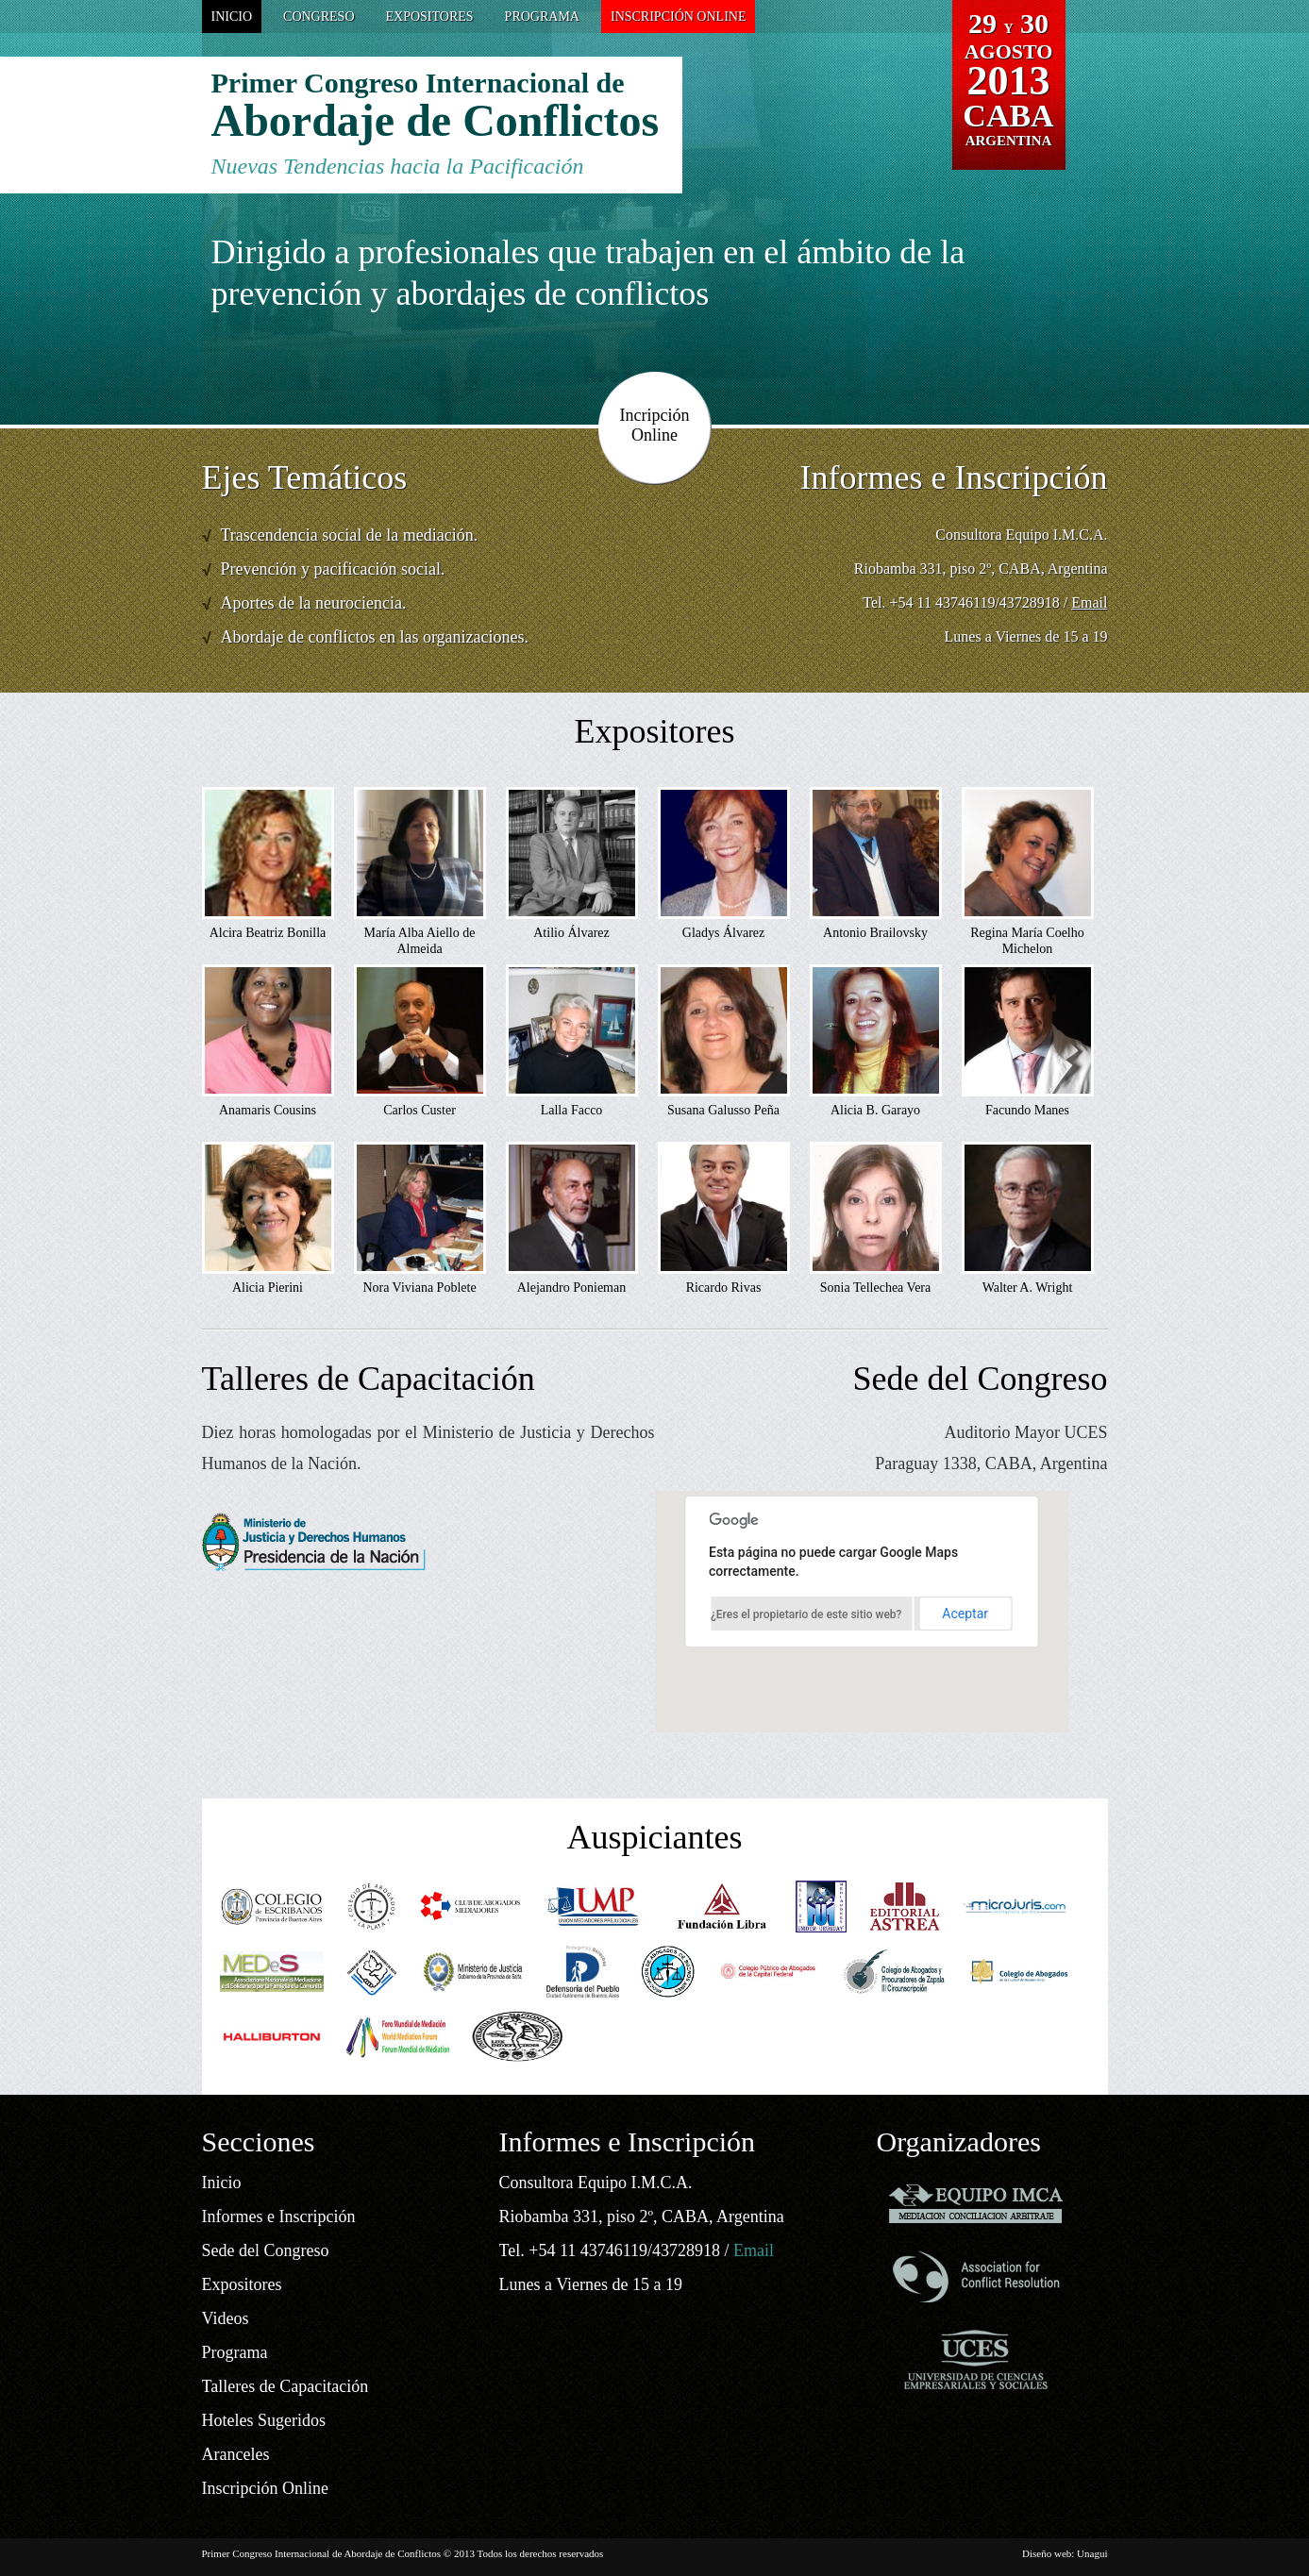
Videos (225, 2318)
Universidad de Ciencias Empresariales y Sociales (976, 2359)
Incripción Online (655, 425)
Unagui (1092, 2553)
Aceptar (965, 1613)
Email (1089, 602)
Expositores (430, 16)
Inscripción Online (679, 16)
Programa (542, 16)
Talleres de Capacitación (285, 2386)
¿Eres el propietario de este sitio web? (806, 1614)
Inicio (232, 16)
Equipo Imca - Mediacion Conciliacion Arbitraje (976, 2203)
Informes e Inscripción (279, 2216)
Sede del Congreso (265, 2250)
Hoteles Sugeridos (264, 2420)
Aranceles (236, 2454)
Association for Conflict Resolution (976, 2276)
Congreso (318, 16)
